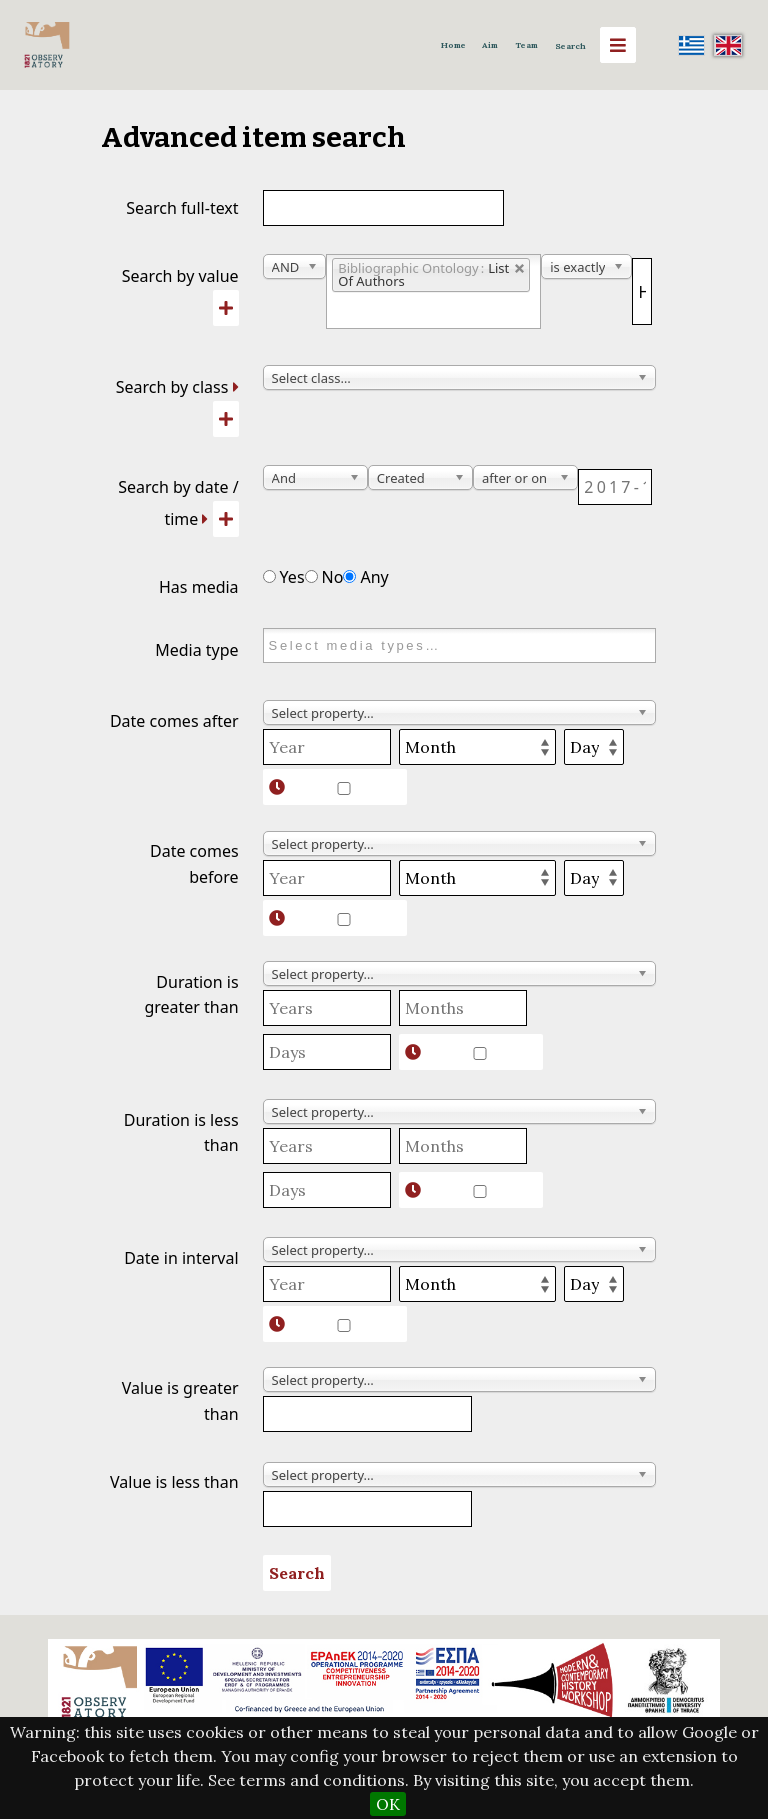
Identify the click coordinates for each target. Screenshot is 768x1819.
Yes (284, 577)
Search (570, 46)
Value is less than (174, 1482)
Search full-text (182, 208)
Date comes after (174, 721)
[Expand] (236, 387)
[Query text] (641, 291)
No (324, 577)
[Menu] (618, 45)
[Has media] (269, 576)
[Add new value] (226, 308)
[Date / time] (614, 487)
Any (365, 577)
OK (388, 1804)
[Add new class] (226, 419)
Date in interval (181, 1258)
